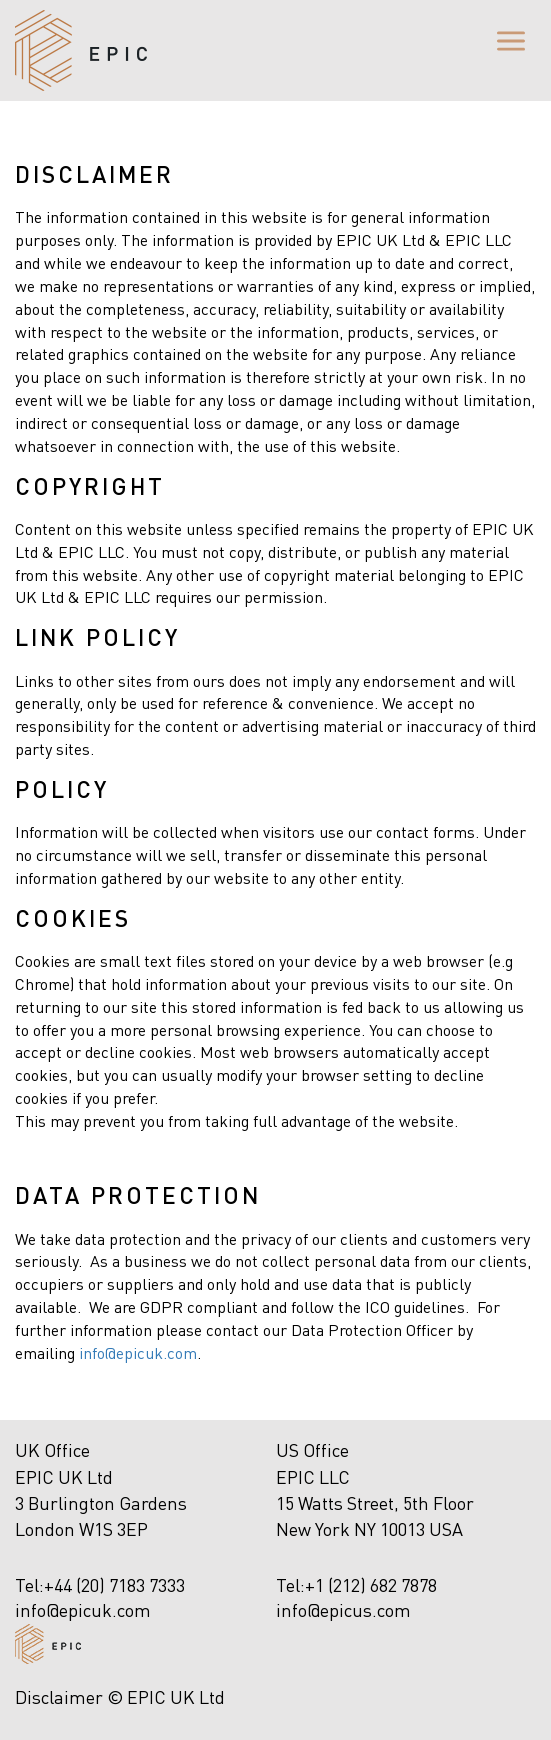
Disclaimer (59, 1696)
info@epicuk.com (138, 1352)
